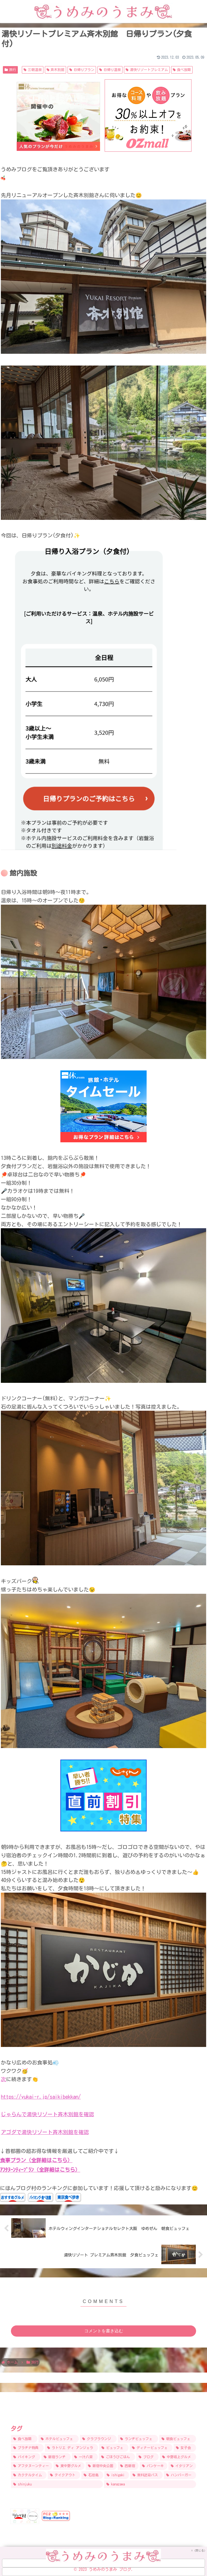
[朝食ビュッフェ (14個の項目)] (177, 2438)
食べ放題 (182, 70)
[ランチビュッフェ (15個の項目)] (138, 2438)
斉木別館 (56, 70)
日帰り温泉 (110, 70)
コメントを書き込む (103, 2330)
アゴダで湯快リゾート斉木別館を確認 (45, 2132)
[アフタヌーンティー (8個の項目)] (31, 2466)
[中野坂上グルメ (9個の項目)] (178, 2457)
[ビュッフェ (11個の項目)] (114, 2448)
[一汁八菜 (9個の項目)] (85, 2457)
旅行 (10, 70)
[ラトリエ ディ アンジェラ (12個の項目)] (71, 2448)
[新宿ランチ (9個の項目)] (56, 2457)
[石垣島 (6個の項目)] (92, 2475)
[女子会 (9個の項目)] (185, 2448)
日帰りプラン (81, 70)
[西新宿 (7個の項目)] (128, 2466)
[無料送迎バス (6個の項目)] (146, 2475)
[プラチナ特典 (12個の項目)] (27, 2448)
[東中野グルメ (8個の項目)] (69, 2466)
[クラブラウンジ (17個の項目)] (98, 2438)
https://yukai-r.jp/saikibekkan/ (41, 2096)
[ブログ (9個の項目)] (147, 2457)
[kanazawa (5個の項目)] (150, 2484)
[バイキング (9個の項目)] (25, 2457)
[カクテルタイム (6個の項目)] (29, 2475)
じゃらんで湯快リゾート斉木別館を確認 (47, 2114)
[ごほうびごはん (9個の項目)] (117, 2457)
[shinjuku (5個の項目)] (57, 2484)
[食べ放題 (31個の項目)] (24, 2438)
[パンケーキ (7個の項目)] (153, 2466)
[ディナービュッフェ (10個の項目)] (151, 2448)
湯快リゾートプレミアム (147, 70)
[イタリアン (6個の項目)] (182, 2466)
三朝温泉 (33, 70)
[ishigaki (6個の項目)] (116, 2475)
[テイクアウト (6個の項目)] (64, 2475)
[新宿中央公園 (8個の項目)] (101, 2466)
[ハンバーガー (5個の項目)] (180, 2475)
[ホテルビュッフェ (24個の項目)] (59, 2438)
